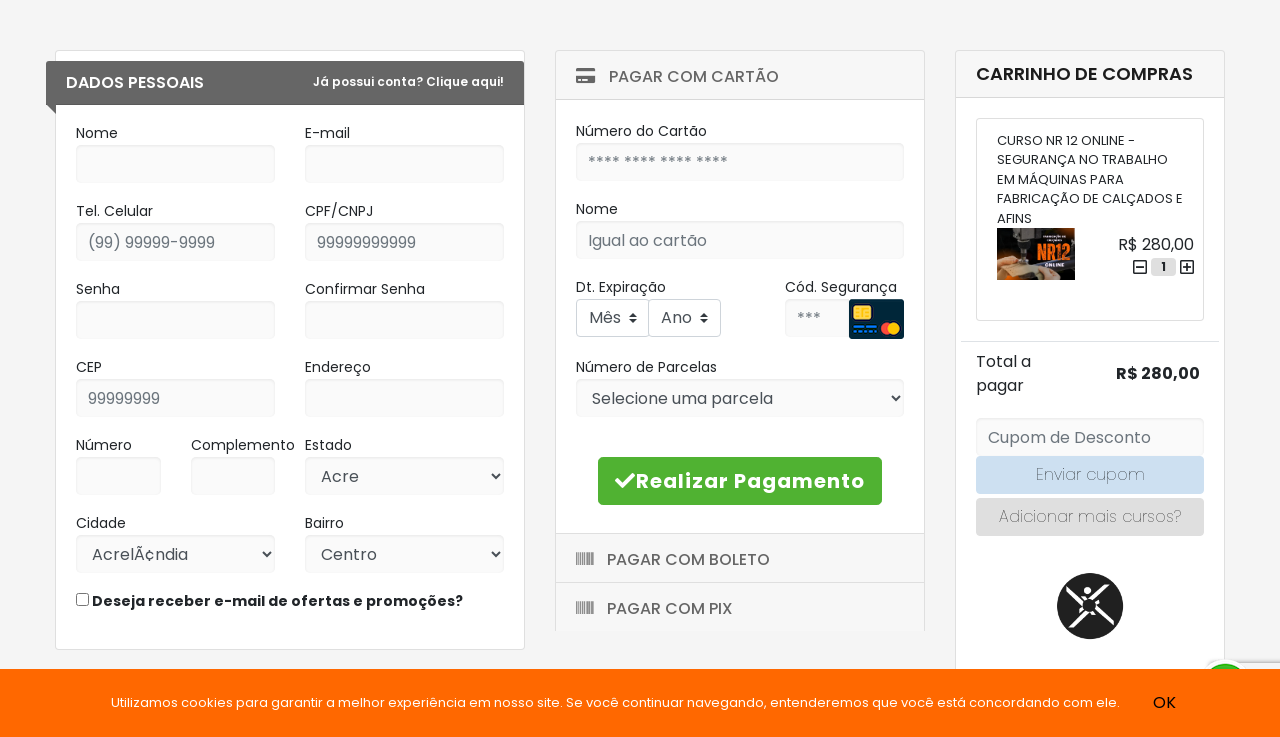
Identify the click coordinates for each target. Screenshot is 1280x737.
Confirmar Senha (365, 289)
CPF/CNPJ (339, 211)
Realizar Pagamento (740, 481)
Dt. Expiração (621, 287)
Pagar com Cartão (677, 76)
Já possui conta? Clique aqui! (408, 81)
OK (1164, 702)
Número (104, 445)
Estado (328, 445)
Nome (97, 133)
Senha (98, 289)
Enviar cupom (1090, 474)
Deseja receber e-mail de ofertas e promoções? (269, 601)
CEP (89, 367)
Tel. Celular (114, 211)
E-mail (327, 133)
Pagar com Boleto (673, 559)
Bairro (324, 523)
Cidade (101, 523)
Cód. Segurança (841, 287)
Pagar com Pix (654, 608)
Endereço (338, 367)
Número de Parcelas (646, 367)
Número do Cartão (641, 131)
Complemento (243, 445)
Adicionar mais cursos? (1090, 516)
